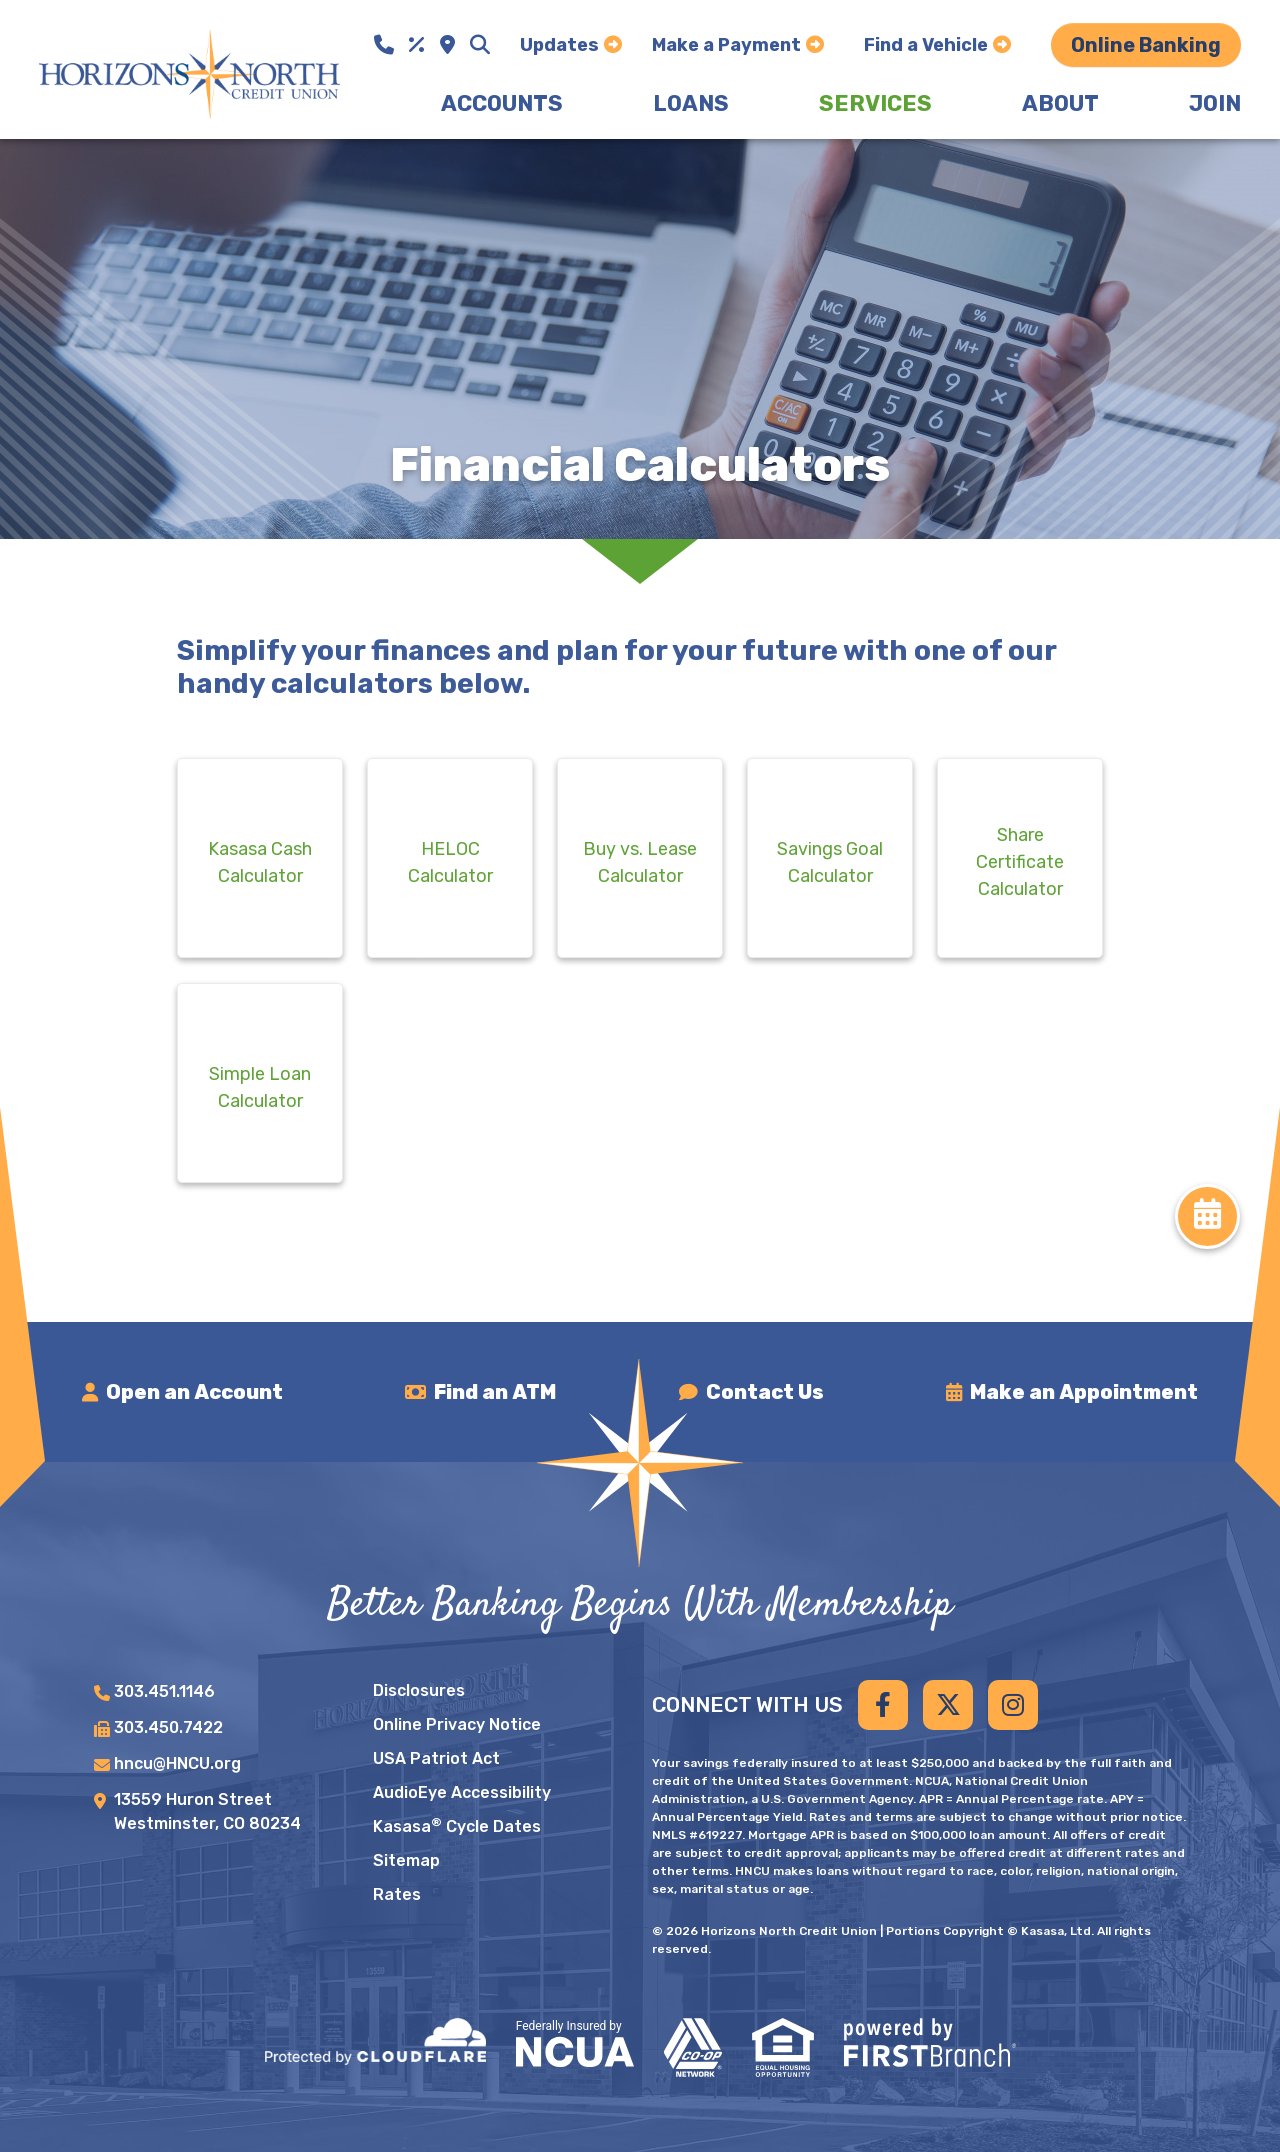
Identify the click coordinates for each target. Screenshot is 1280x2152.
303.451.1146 (164, 1691)
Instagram (1013, 1705)
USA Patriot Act (436, 1758)
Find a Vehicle (926, 45)
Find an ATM (497, 1392)
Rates (397, 1894)
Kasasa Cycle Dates (457, 1826)
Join (1215, 103)
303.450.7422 (168, 1727)
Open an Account (196, 1392)
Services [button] (875, 103)
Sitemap (406, 1860)
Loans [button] (691, 103)
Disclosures (419, 1690)
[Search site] (480, 45)
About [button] (1060, 103)
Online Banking (1146, 45)
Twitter (948, 1705)
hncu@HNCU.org (177, 1763)
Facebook (883, 1705)
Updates (559, 45)
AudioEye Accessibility (462, 1792)
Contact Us (765, 1392)
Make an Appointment (1084, 1392)
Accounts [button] (502, 103)
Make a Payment (726, 45)
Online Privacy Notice (457, 1724)
